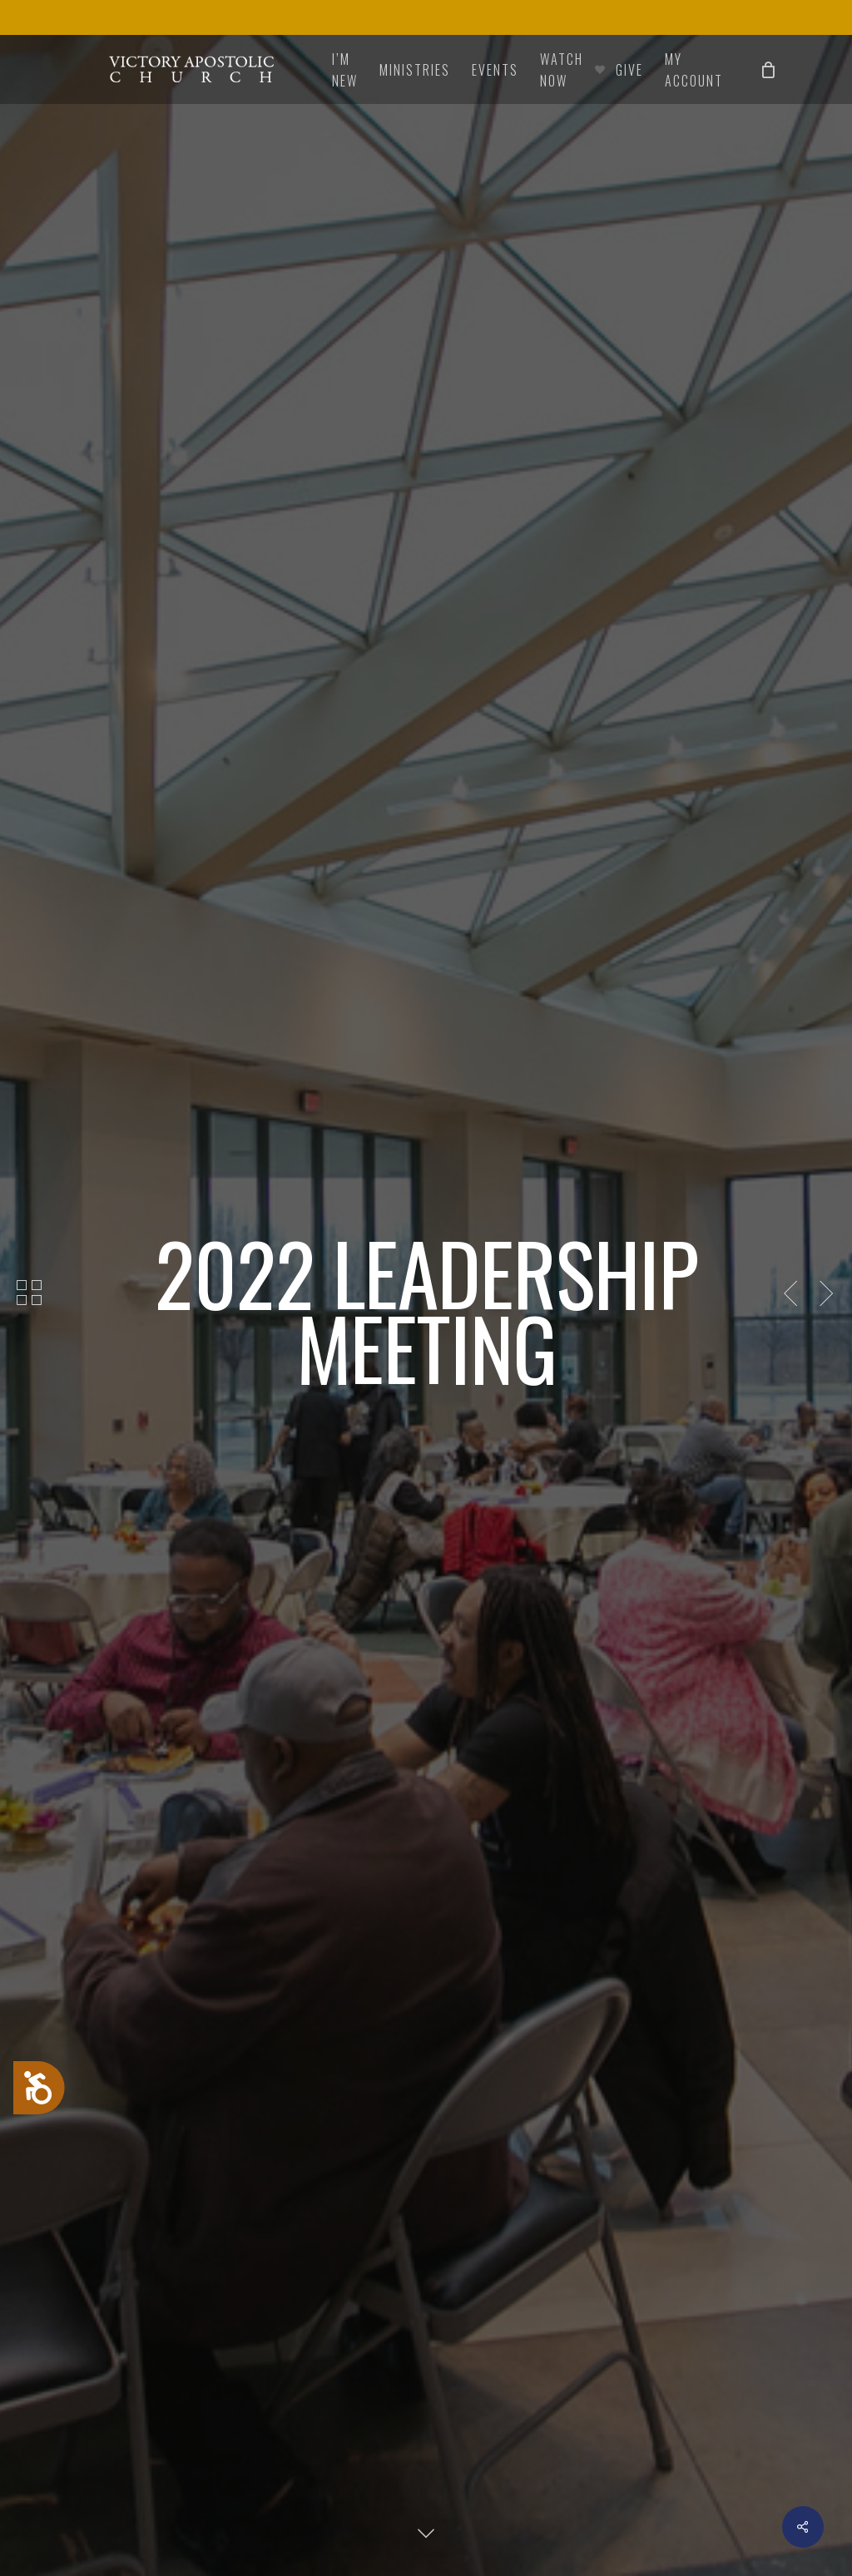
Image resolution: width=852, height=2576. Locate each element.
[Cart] (768, 70)
